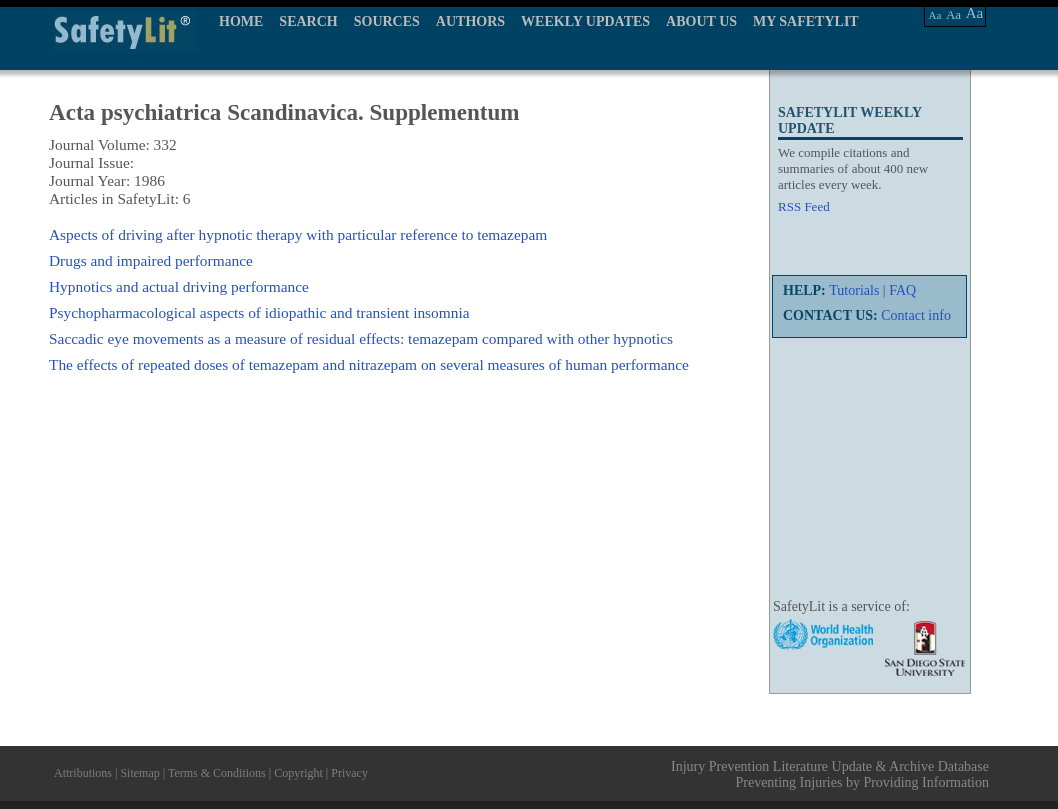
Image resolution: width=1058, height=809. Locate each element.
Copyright (298, 773)
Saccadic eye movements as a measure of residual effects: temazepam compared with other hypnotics (361, 338)
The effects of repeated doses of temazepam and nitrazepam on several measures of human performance (369, 364)
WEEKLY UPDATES (585, 21)
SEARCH (308, 21)
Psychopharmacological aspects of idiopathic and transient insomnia (259, 312)
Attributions (83, 773)
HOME (241, 21)
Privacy (349, 773)
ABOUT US (701, 21)
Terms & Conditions (217, 773)
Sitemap (139, 773)
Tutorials (854, 290)
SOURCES (387, 21)
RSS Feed (804, 206)
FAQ (902, 290)
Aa (935, 15)
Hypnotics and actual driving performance (179, 286)
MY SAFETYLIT (806, 21)
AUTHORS (470, 21)
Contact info (916, 315)
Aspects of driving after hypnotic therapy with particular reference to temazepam (298, 234)
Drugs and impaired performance (151, 260)
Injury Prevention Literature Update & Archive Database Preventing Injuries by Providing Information (830, 774)
